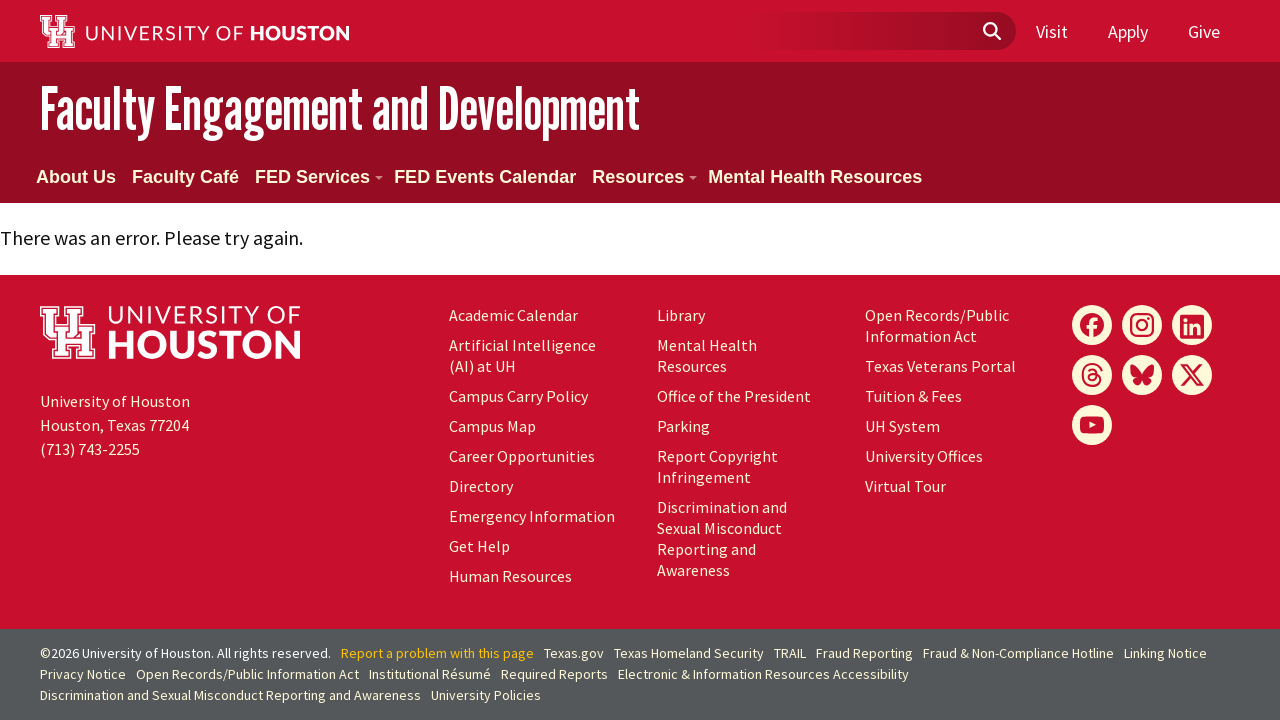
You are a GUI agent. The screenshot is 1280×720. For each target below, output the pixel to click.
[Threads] (1092, 375)
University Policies (486, 695)
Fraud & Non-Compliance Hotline (1018, 653)
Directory (481, 486)
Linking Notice (1165, 653)
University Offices (924, 456)
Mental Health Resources (815, 177)
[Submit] (991, 32)
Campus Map (492, 426)
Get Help (479, 546)
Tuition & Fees (913, 396)
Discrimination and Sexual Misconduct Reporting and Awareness (722, 538)
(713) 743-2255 (90, 449)
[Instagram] (1142, 325)
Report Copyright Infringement (717, 466)
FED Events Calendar (485, 177)
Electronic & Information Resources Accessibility (763, 674)
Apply (1128, 31)
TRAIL (790, 653)
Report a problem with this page (437, 653)
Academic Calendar (513, 315)
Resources (644, 177)
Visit (1052, 31)
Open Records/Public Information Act (937, 325)
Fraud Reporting (864, 653)
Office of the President (734, 396)
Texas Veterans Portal (940, 366)
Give (1204, 31)
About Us (76, 177)
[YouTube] (1092, 425)
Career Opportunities (522, 456)
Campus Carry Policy (518, 396)
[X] (1192, 375)
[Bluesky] (1142, 375)
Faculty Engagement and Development (340, 108)
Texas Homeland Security (689, 653)
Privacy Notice (83, 674)
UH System (902, 426)
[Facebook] (1092, 325)
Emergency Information (532, 516)
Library (681, 315)
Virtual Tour (905, 486)
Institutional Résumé (430, 674)
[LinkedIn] (1192, 325)
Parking (683, 426)
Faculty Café (185, 177)
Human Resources (510, 576)
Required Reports (554, 674)
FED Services (319, 177)
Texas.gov (574, 653)
